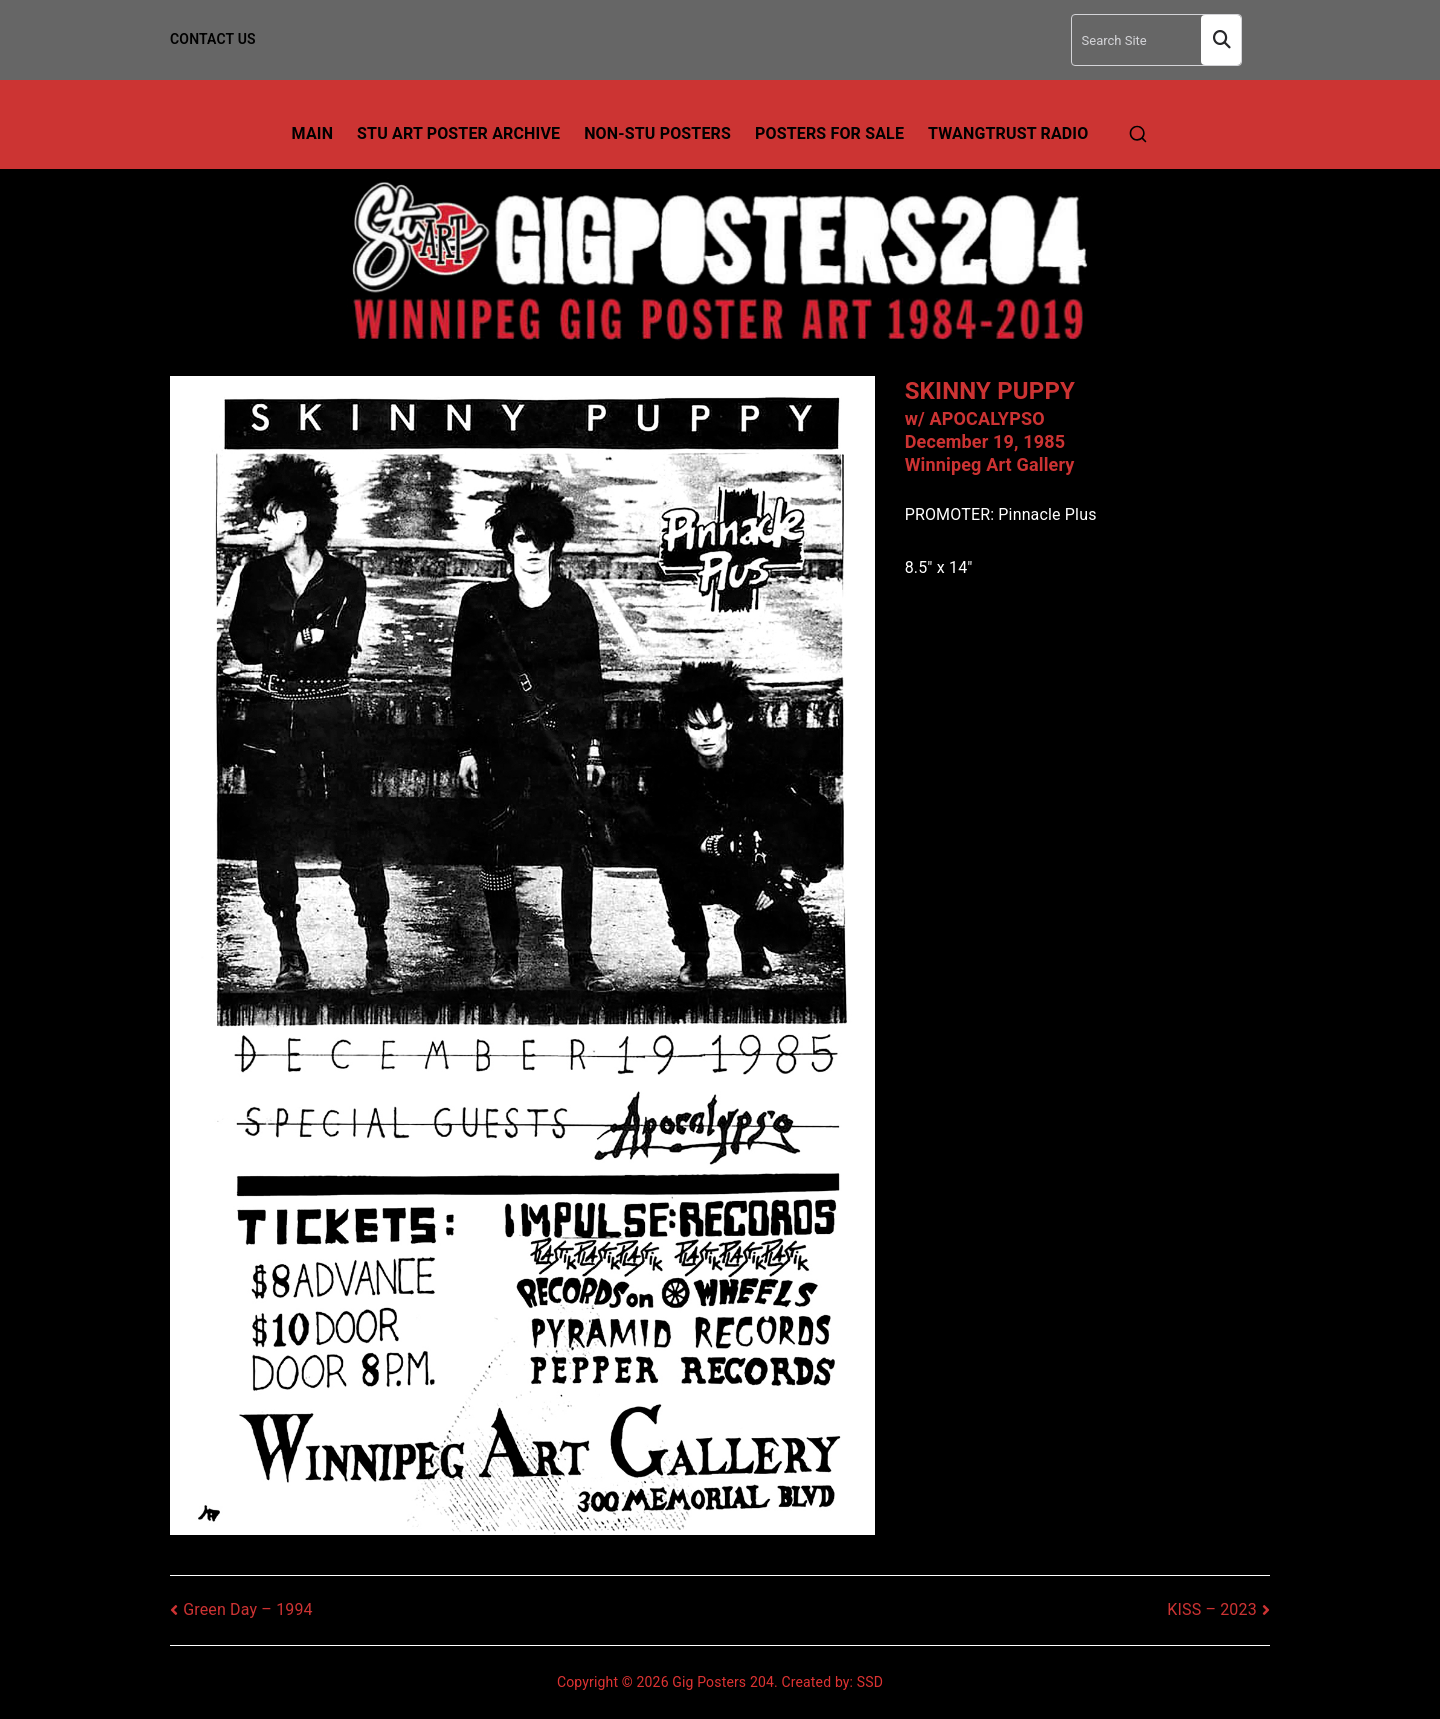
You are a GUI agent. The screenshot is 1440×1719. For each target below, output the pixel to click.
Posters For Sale (829, 133)
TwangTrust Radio (1008, 133)
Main (313, 133)
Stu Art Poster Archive (458, 133)
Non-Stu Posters (657, 133)
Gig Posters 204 (723, 1682)
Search (1221, 40)
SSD (870, 1682)
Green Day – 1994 (248, 1609)
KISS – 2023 (1212, 1609)
